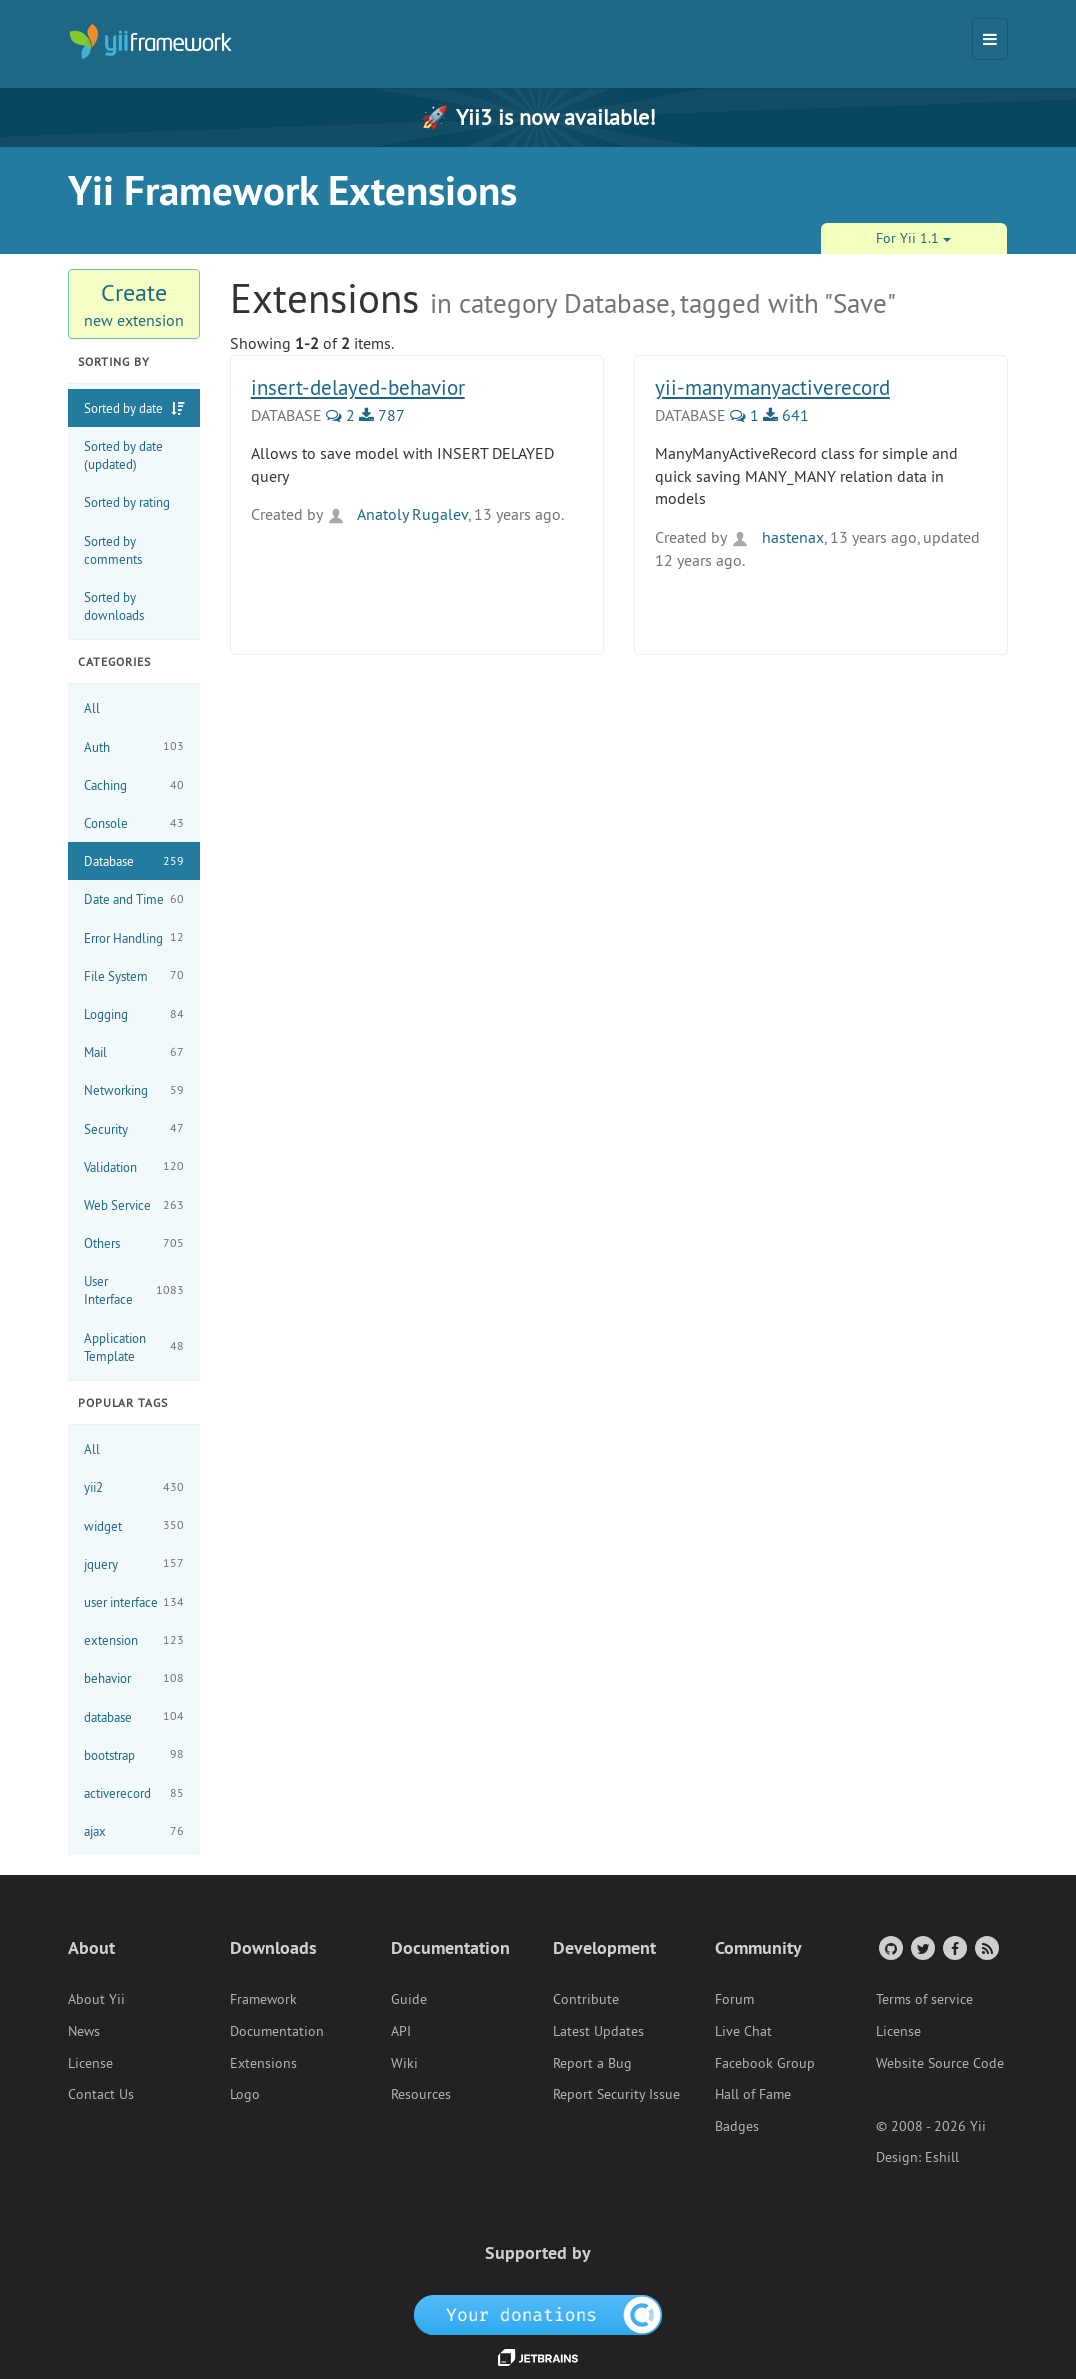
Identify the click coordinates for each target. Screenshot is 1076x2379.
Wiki (404, 2063)
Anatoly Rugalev (397, 514)
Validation (134, 1166)
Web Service (134, 1205)
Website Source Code (940, 2063)
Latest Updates (598, 2031)
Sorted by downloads (114, 606)
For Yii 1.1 (913, 238)
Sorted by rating (127, 502)
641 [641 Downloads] (786, 415)
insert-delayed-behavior (358, 387)
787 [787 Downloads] (382, 415)
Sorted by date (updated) (123, 455)
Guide (409, 1999)
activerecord (134, 1793)
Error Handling (134, 937)
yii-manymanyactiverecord (772, 387)
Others (134, 1243)
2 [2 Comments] (340, 415)
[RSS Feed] (985, 1947)
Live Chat (743, 2031)
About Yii (96, 1999)
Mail (134, 1052)
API (401, 2031)
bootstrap (134, 1754)
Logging (134, 1014)
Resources (421, 2094)
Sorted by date (123, 408)
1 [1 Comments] (744, 415)
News (84, 2031)
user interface (134, 1602)
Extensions (263, 2063)
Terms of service (924, 1999)
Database (134, 861)
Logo (245, 2094)
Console (134, 823)
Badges (737, 2126)
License (90, 2063)
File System (134, 975)
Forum (734, 1999)
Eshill (942, 2157)
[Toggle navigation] (990, 39)
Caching (134, 785)
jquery (134, 1563)
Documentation (277, 2031)
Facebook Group (765, 2063)
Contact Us (101, 2094)
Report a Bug (592, 2063)
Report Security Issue (616, 2094)
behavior (134, 1678)
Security (134, 1128)
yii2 (134, 1487)
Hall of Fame (753, 2094)
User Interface (134, 1290)
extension (134, 1640)
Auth (134, 746)
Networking (134, 1090)
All (92, 708)
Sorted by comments (113, 550)
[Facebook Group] (953, 1947)
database (134, 1716)
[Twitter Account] (921, 1947)
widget (134, 1525)
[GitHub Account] (889, 1947)
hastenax (777, 537)
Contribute (586, 1999)
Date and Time (134, 899)
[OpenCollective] (538, 2314)
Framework (263, 1999)
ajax (134, 1831)
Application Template (134, 1347)
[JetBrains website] (538, 2356)
